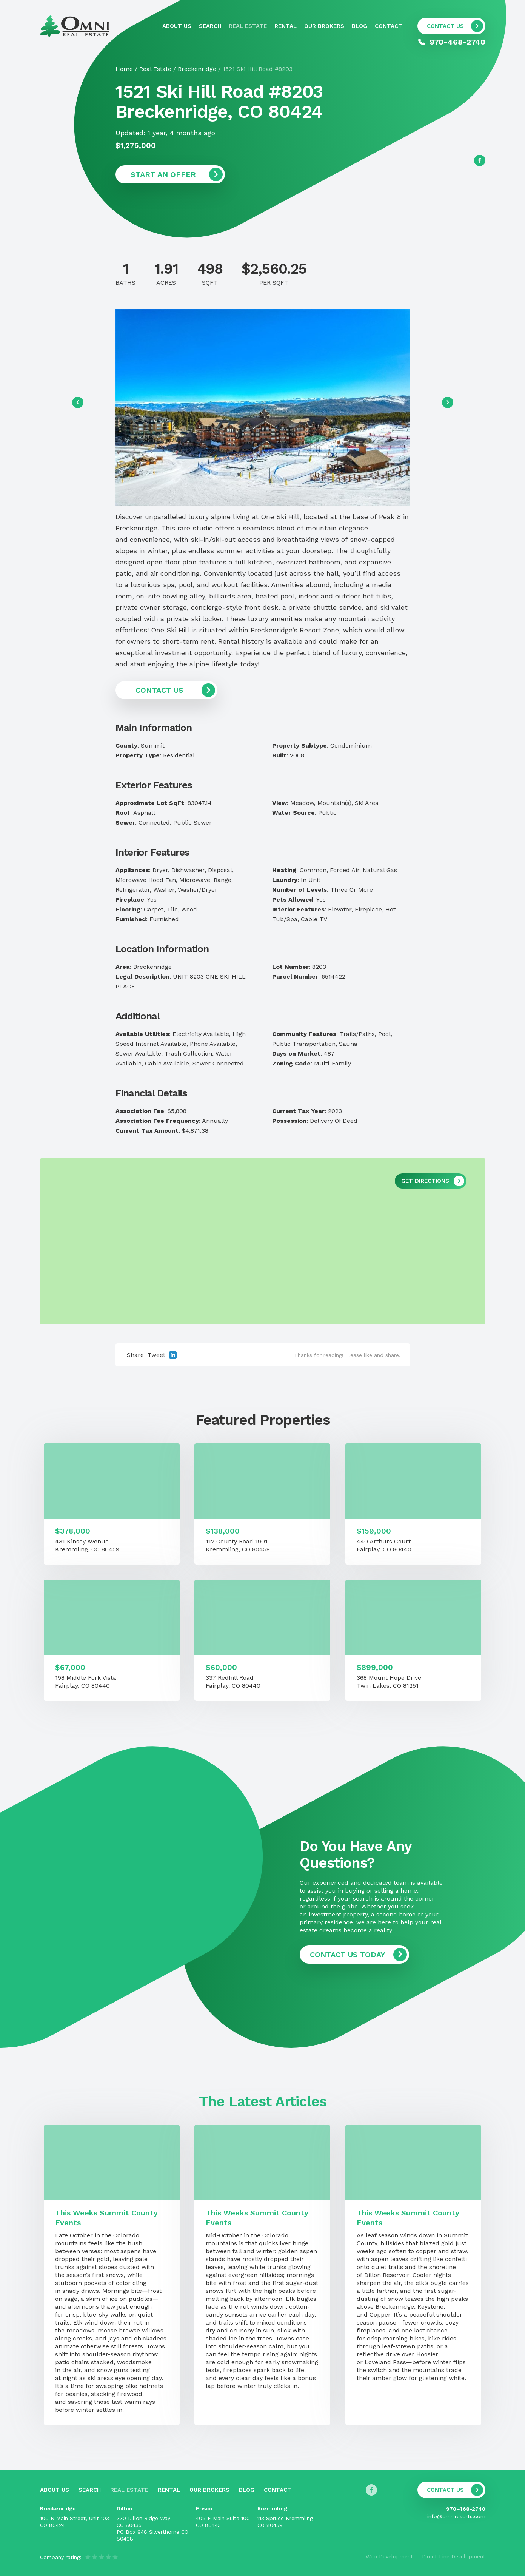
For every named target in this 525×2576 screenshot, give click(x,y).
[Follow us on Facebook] (479, 160)
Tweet (156, 1354)
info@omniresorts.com (456, 2516)
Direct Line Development (453, 2556)
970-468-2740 (465, 2509)
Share (135, 1354)
